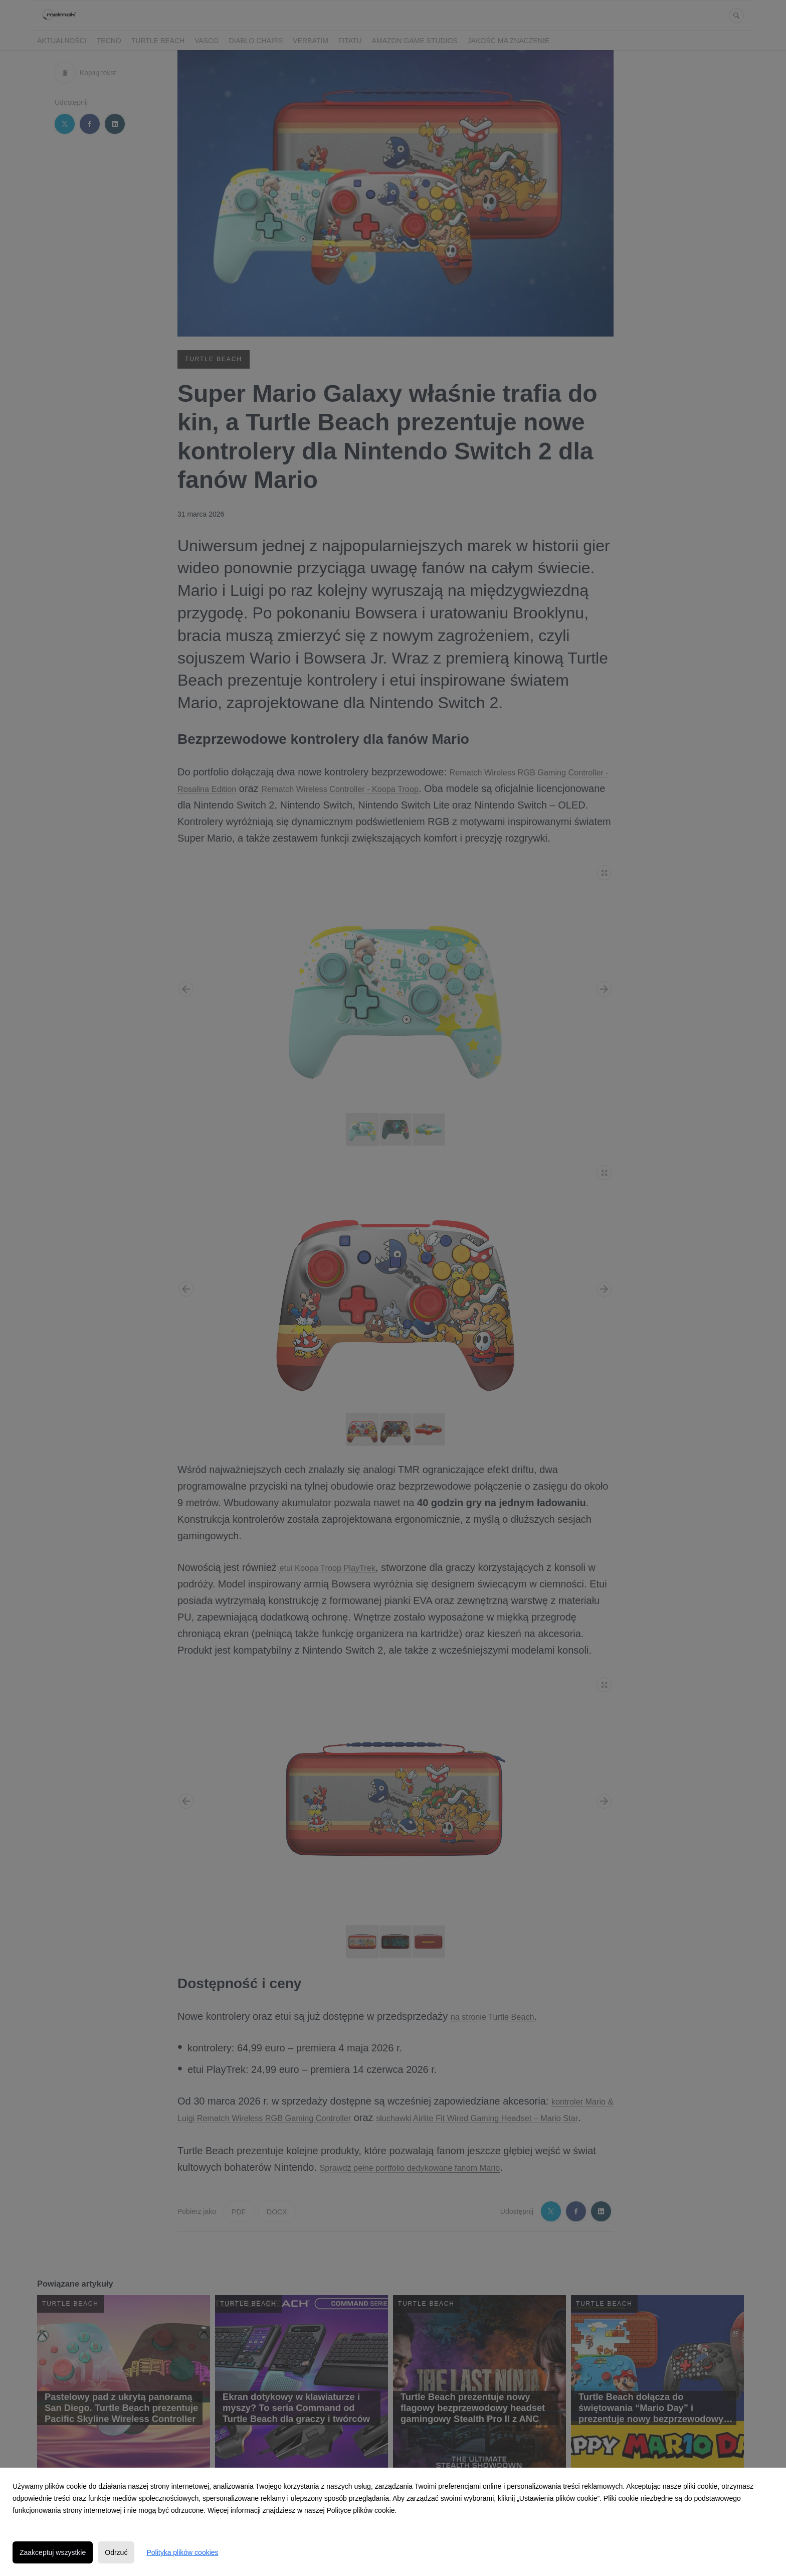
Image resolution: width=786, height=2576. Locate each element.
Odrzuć (116, 2552)
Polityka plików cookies (182, 2552)
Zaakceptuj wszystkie (53, 2552)
